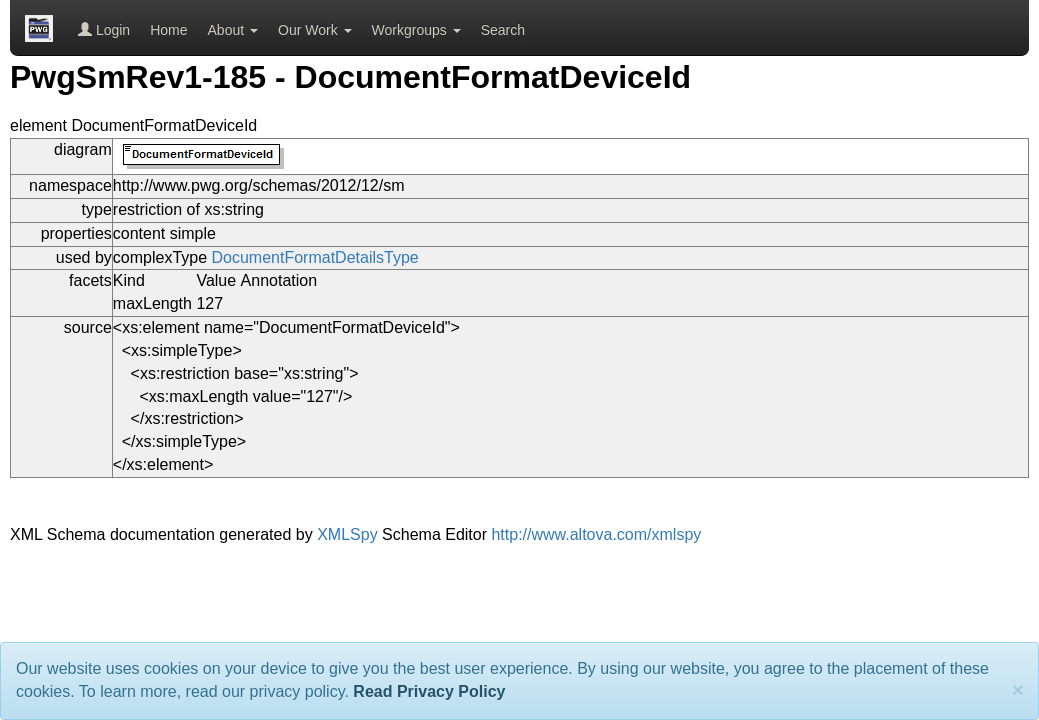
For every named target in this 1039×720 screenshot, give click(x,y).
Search (503, 30)
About (233, 30)
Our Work (315, 30)
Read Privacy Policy (429, 691)
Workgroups (416, 30)
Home (168, 30)
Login (104, 30)
